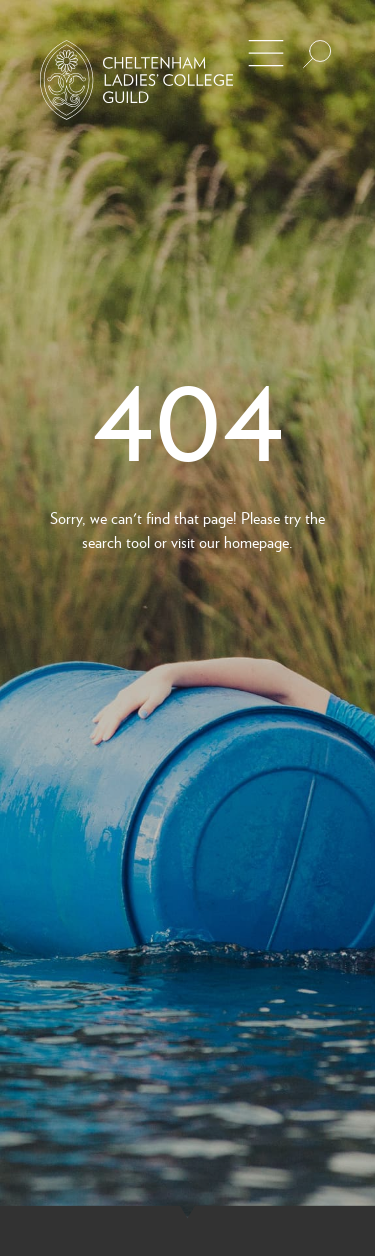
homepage (256, 541)
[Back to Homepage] (136, 80)
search (102, 541)
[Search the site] (317, 54)
